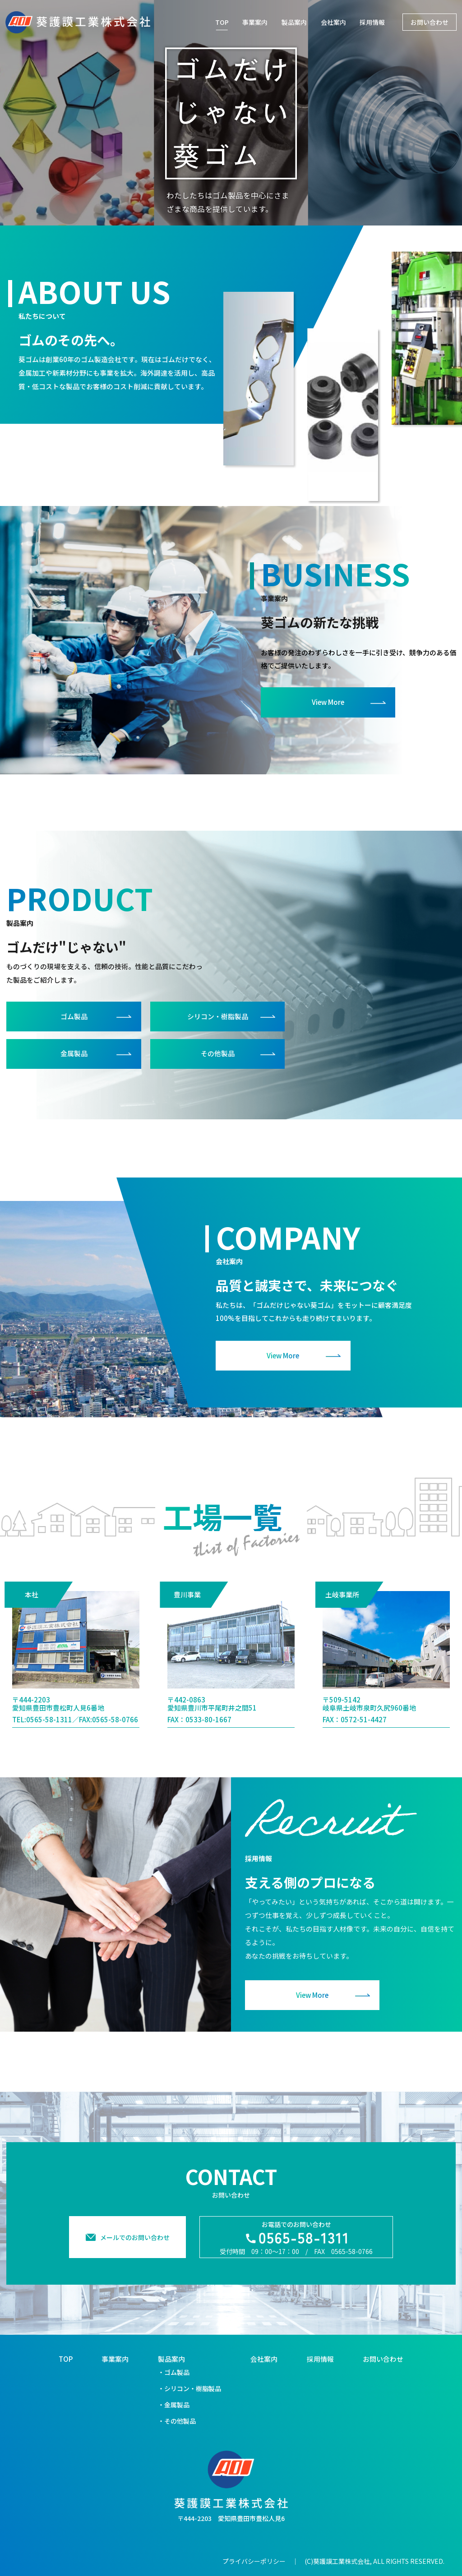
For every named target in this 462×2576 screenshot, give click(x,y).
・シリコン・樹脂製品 (189, 2388)
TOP (222, 22)
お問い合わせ (383, 2359)
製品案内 (294, 22)
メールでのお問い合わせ (135, 2252)
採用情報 (372, 22)
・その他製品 (177, 2420)
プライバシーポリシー (254, 2561)
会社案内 (333, 22)
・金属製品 (173, 2404)
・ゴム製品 (173, 2372)
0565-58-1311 (49, 1734)
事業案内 (255, 22)
